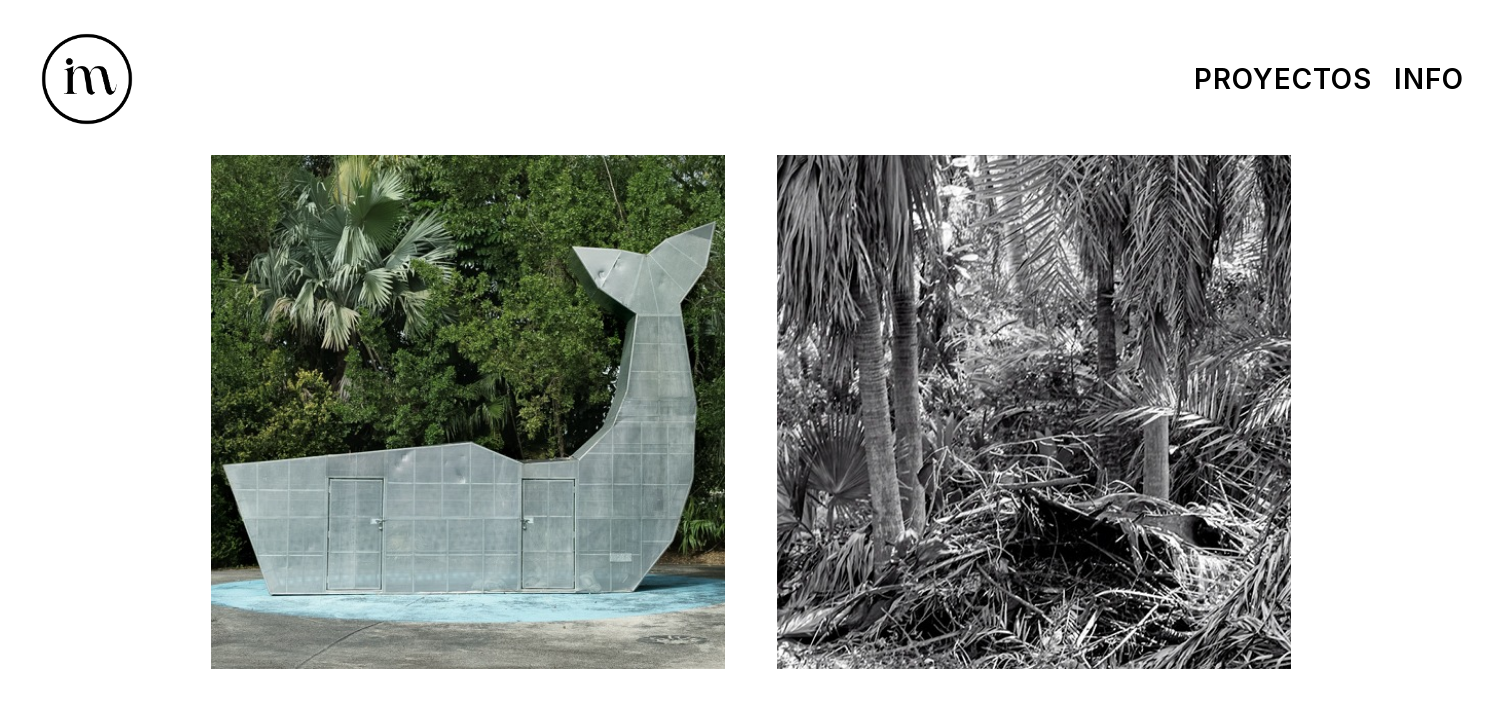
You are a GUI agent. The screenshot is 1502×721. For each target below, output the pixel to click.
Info (1429, 79)
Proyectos (1283, 79)
